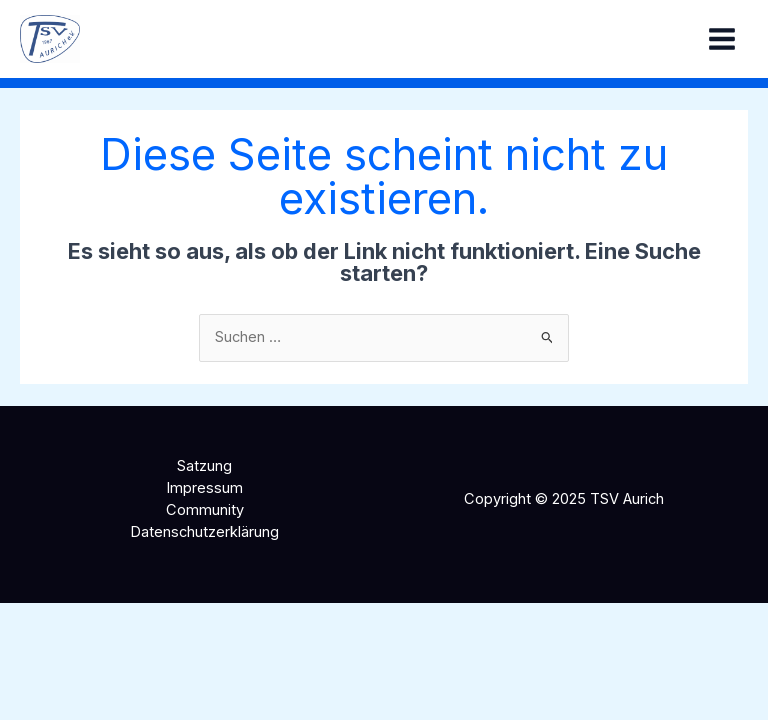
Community (205, 510)
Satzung (204, 466)
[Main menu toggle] (722, 39)
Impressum (204, 488)
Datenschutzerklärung (204, 532)
